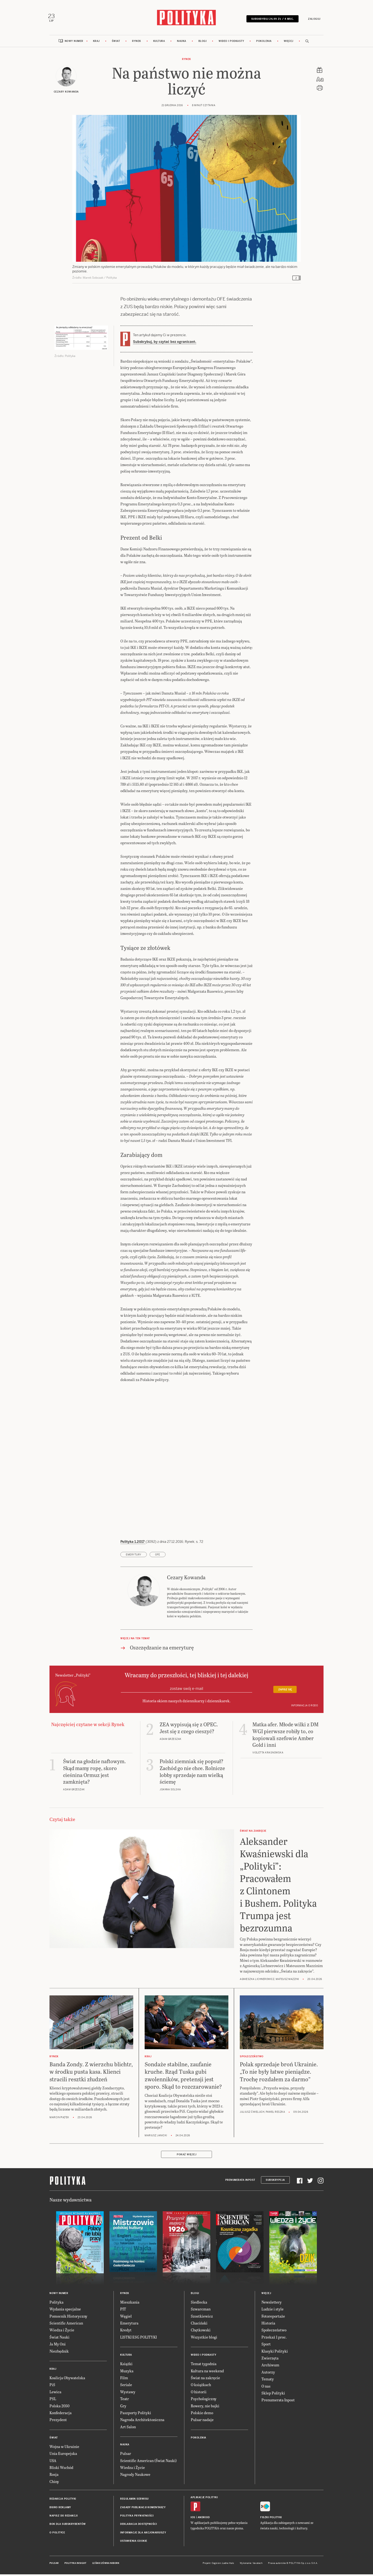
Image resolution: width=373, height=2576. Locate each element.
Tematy (267, 2381)
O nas (265, 2388)
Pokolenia (264, 43)
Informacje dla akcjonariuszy (143, 2535)
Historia (268, 2325)
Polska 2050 (59, 2408)
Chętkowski (201, 2332)
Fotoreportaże (273, 2318)
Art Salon (128, 2429)
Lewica (55, 2394)
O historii (198, 2394)
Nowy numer (74, 43)
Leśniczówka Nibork (105, 2565)
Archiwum (270, 2367)
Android (204, 2520)
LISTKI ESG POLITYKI (138, 2339)
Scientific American (66, 2325)
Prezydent (58, 2422)
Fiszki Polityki (271, 2520)
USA (52, 2463)
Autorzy (268, 2374)
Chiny (54, 2484)
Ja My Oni (57, 2346)
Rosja (54, 2477)
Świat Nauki (59, 2339)
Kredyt (126, 2332)
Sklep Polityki (273, 2395)
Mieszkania (129, 2304)
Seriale (126, 2387)
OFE (157, 1557)
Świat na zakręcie (205, 2380)
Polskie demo (202, 2415)
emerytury (133, 1557)
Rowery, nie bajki (205, 2408)
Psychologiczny (203, 2401)
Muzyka (126, 2373)
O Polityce (57, 2535)
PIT (123, 2311)
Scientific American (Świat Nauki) (148, 2463)
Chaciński (199, 2325)
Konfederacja (60, 2415)
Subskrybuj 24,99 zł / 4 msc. (271, 19)
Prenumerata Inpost (240, 2182)
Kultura (159, 43)
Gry (123, 2408)
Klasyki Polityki (274, 2353)
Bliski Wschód (61, 2469)
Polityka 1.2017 (133, 1544)
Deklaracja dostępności (138, 2526)
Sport (266, 2346)
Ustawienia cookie (133, 2543)
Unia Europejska (63, 2455)
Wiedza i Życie (61, 2332)
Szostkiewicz (202, 2318)
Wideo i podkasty (231, 43)
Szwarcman (201, 2311)
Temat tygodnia (203, 2366)
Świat (116, 43)
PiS (52, 2387)
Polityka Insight (75, 2565)
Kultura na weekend (207, 2373)
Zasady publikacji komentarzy (143, 2509)
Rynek (136, 43)
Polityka (56, 2304)
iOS (193, 2520)
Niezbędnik (59, 2353)
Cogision (216, 2565)
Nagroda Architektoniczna (142, 2422)
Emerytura (129, 2325)
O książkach (201, 2387)
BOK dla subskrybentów (67, 2526)
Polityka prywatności (136, 2518)
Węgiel (126, 2318)
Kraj (96, 43)
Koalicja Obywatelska (67, 2380)
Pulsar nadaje (202, 2422)
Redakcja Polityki (62, 2501)
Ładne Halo (228, 2565)
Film (124, 2380)
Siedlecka (199, 2304)
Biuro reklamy (60, 2509)
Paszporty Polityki (135, 2415)
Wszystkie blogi (204, 2339)
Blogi (202, 43)
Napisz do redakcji (63, 2518)
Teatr (124, 2401)
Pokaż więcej (186, 2156)
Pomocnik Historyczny (68, 2318)
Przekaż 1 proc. (274, 2339)
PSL (52, 2401)
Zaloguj (312, 19)
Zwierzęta (270, 2360)
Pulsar (125, 2455)
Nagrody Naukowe (135, 2477)
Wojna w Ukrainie (64, 2449)
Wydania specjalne (65, 2311)
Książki (126, 2366)
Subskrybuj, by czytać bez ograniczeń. (164, 344)
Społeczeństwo (273, 2332)
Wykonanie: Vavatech (251, 2565)
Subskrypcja (275, 2182)
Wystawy (127, 2394)
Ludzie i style (272, 2311)
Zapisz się (285, 1691)
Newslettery (271, 2304)
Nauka (181, 43)
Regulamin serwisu (134, 2501)
